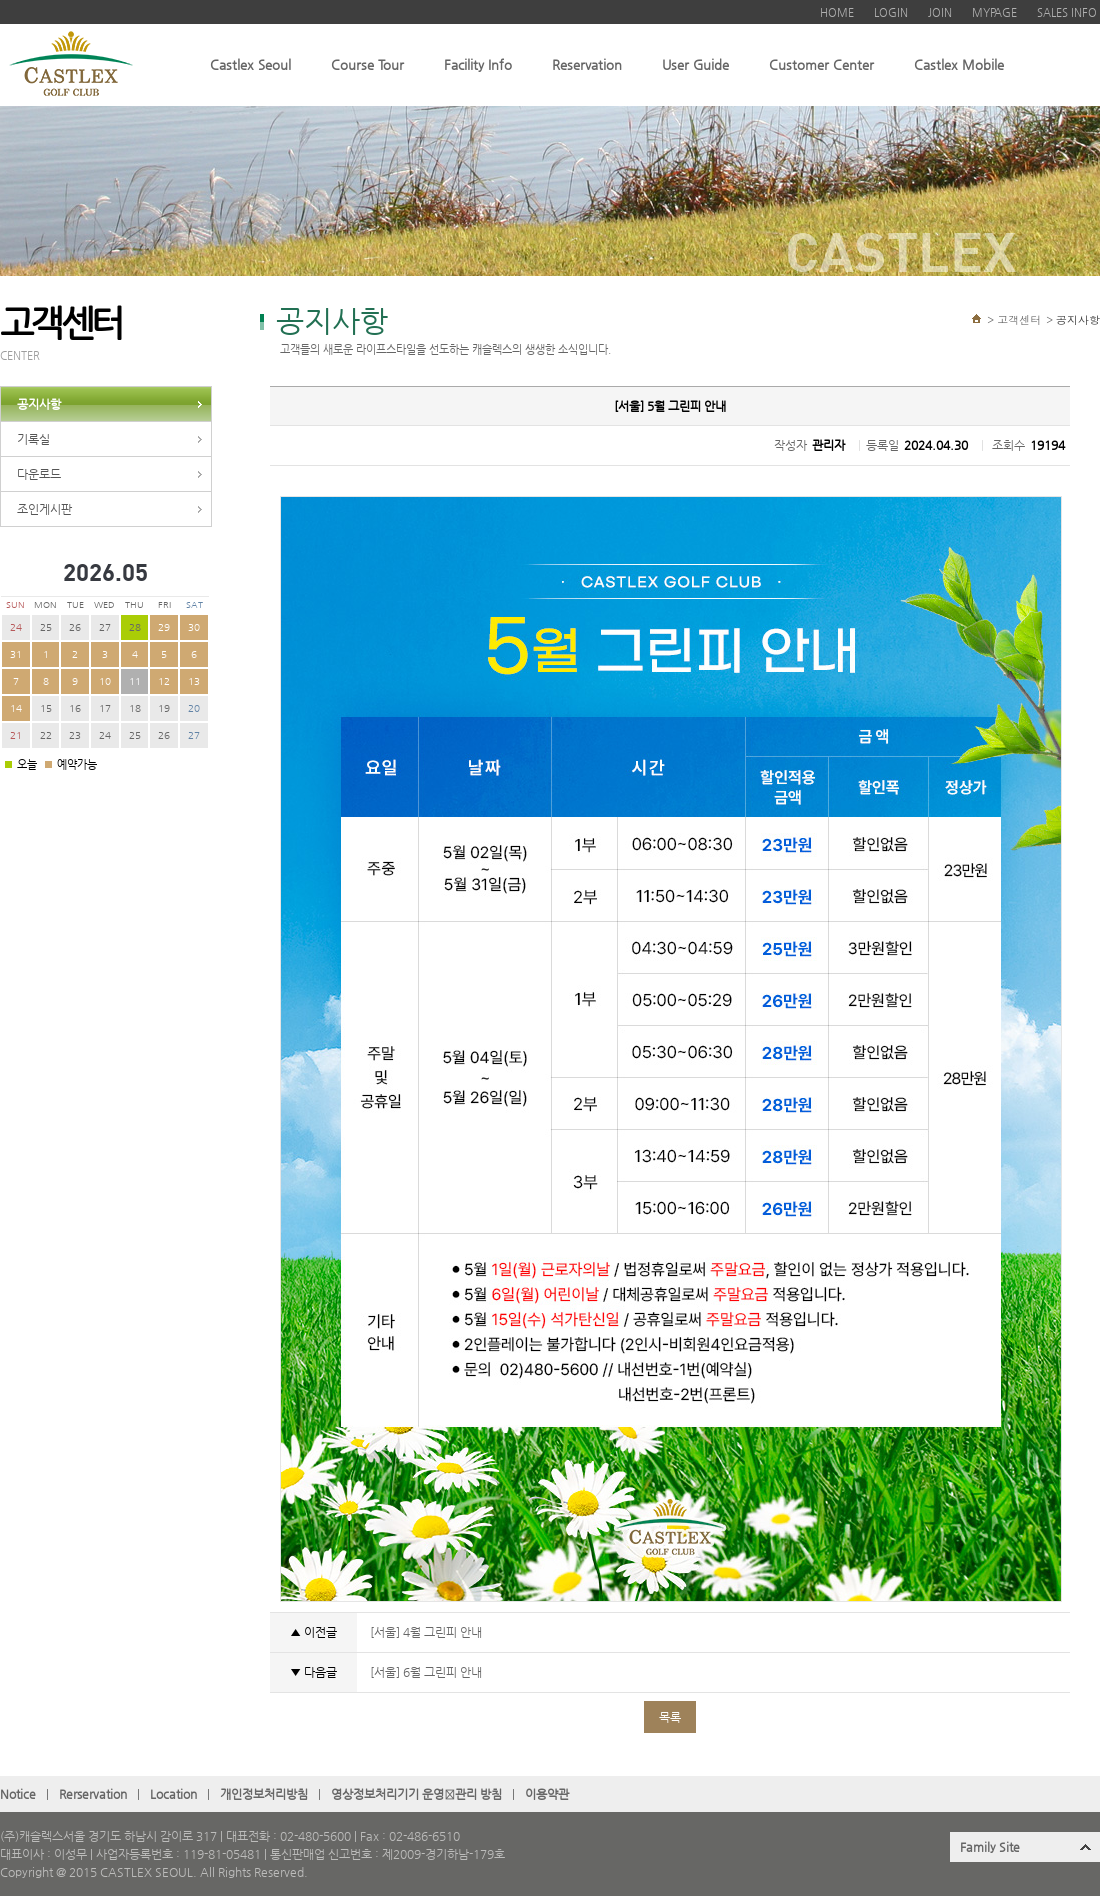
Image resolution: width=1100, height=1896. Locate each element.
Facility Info (478, 64)
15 (46, 708)
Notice (18, 1794)
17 (105, 708)
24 (16, 627)
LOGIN (891, 12)
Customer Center (821, 64)
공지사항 (39, 404)
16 (75, 708)
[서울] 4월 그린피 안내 (424, 1632)
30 (194, 627)
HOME (837, 12)
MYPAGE (994, 12)
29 (164, 627)
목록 (670, 1717)
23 (75, 735)
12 (164, 681)
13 (194, 681)
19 (164, 708)
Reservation (587, 64)
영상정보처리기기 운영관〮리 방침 (416, 1794)
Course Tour (367, 64)
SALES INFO (1067, 12)
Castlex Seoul (250, 64)
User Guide (695, 64)
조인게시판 (44, 509)
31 (16, 654)
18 (135, 708)
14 (16, 708)
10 (105, 681)
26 (75, 627)
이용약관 (547, 1794)
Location (173, 1794)
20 (194, 708)
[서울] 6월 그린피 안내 (424, 1672)
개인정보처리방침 (264, 1794)
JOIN (940, 12)
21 (16, 735)
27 (105, 627)
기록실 (33, 439)
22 (46, 735)
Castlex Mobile (959, 64)
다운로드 (39, 474)
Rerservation (93, 1794)
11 (135, 681)
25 (46, 627)
